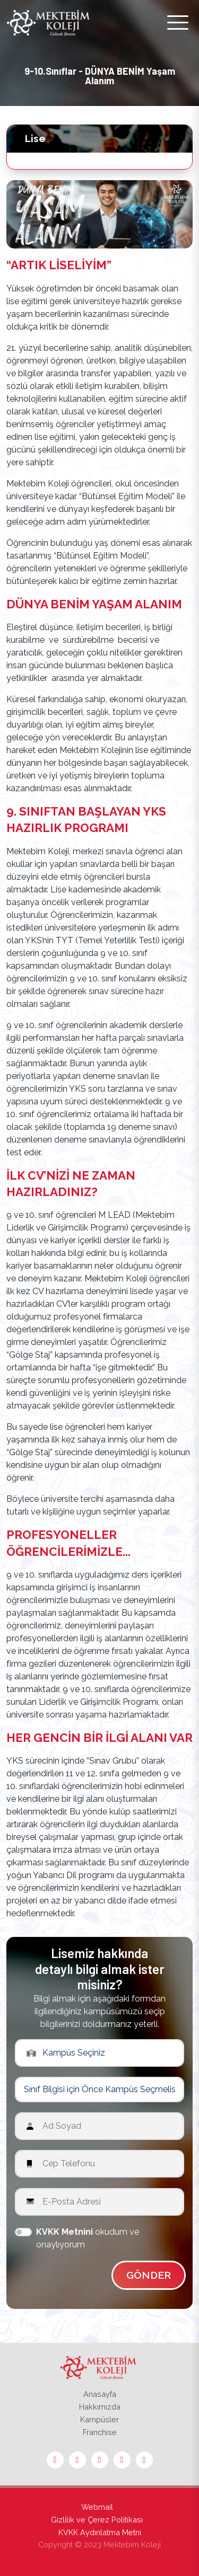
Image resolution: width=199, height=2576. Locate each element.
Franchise (100, 2432)
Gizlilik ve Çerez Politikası (97, 2519)
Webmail (97, 2506)
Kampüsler (99, 2419)
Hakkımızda (99, 2406)
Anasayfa (99, 2393)
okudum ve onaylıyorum (87, 2238)
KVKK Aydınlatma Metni (99, 2532)
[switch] (23, 2232)
